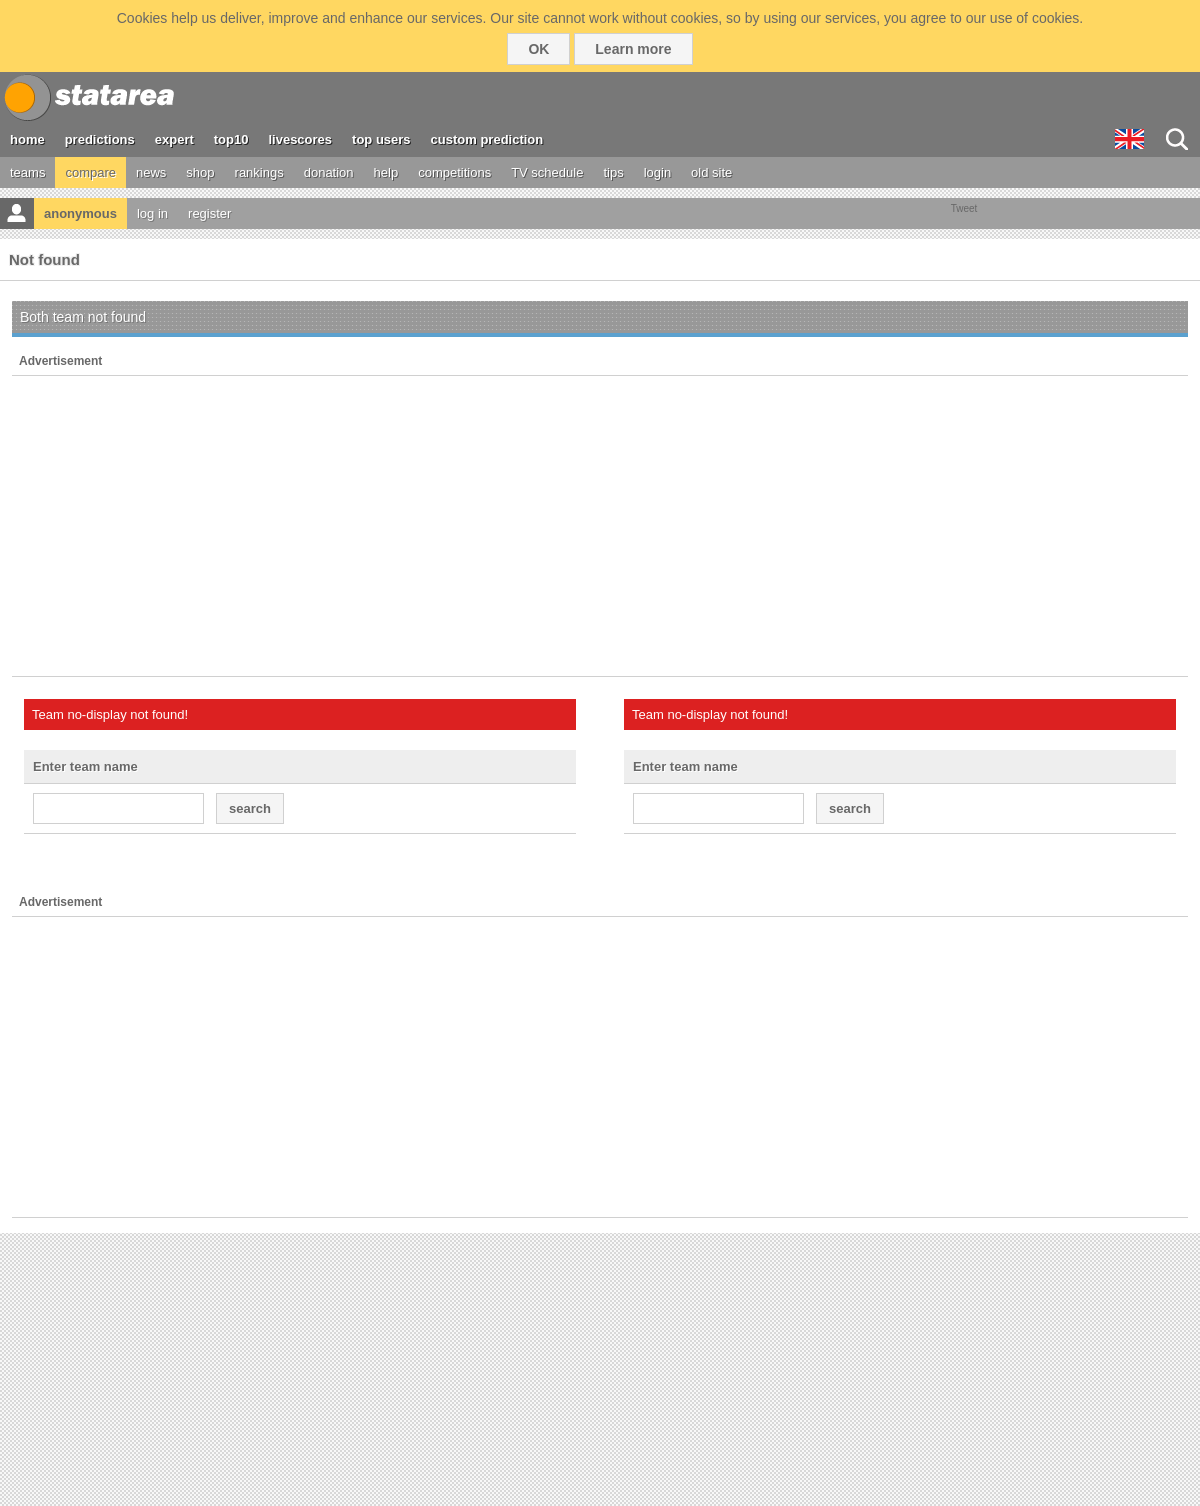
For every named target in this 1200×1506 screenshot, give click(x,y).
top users (381, 139)
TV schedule (547, 172)
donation (329, 172)
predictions (100, 139)
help (386, 172)
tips (613, 172)
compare (90, 172)
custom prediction (487, 139)
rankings (259, 172)
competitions (454, 172)
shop (200, 172)
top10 (231, 139)
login (657, 172)
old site (711, 172)
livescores (300, 139)
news (151, 172)
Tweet (964, 208)
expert (174, 139)
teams (27, 172)
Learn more (633, 49)
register (209, 213)
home (27, 139)
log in (152, 213)
